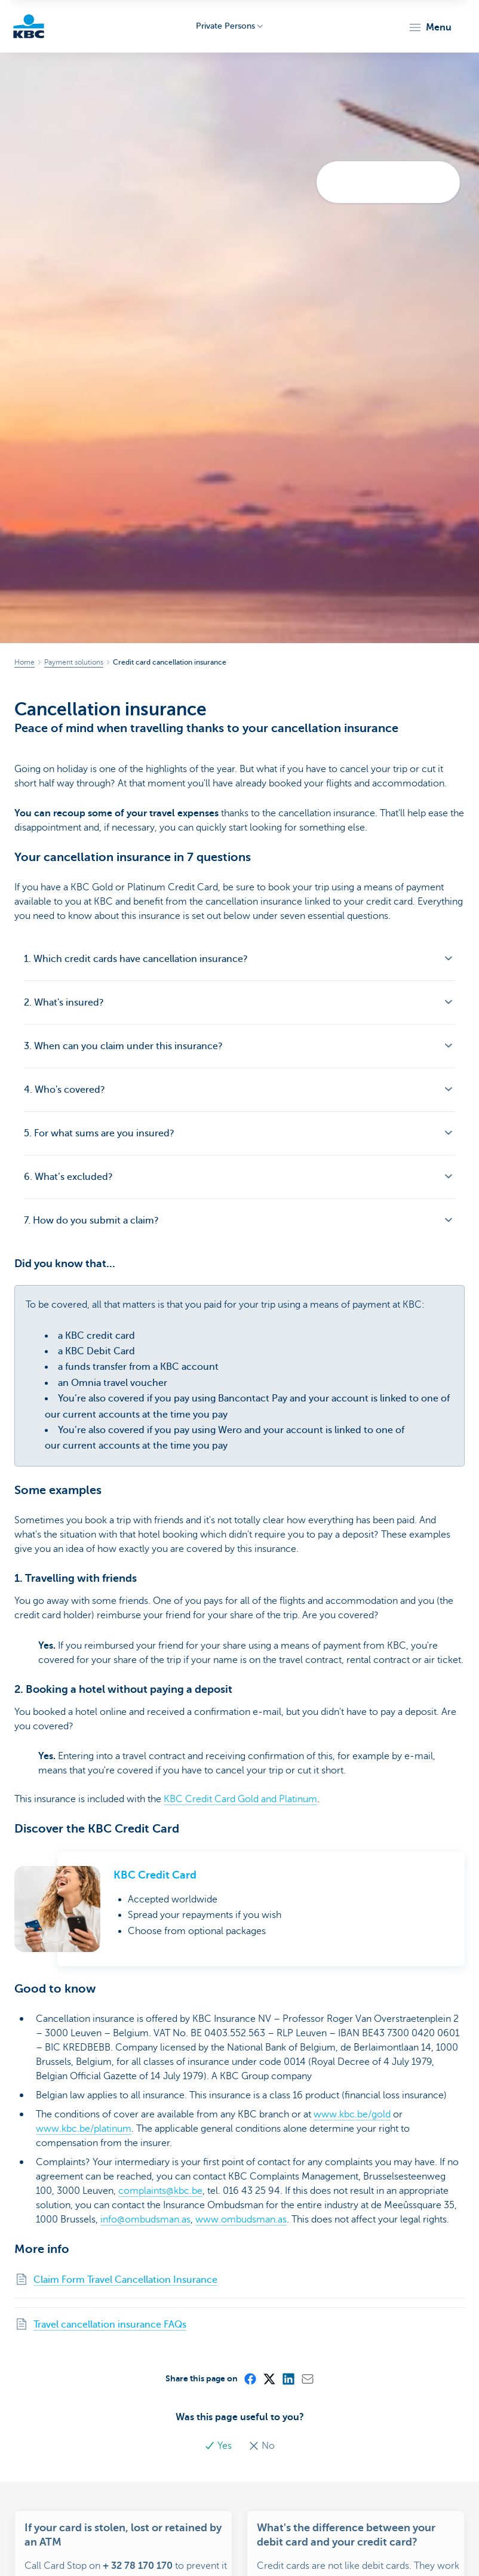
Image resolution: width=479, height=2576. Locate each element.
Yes (219, 2445)
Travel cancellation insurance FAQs (109, 2324)
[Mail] (307, 2378)
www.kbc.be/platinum (83, 2128)
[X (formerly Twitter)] (269, 2378)
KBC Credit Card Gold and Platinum (240, 1799)
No (261, 2445)
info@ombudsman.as (145, 2219)
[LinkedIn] (288, 2378)
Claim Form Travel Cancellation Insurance (125, 2279)
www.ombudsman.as (241, 2219)
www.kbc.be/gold (352, 2114)
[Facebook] (249, 2378)
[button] (429, 27)
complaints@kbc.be (160, 2190)
